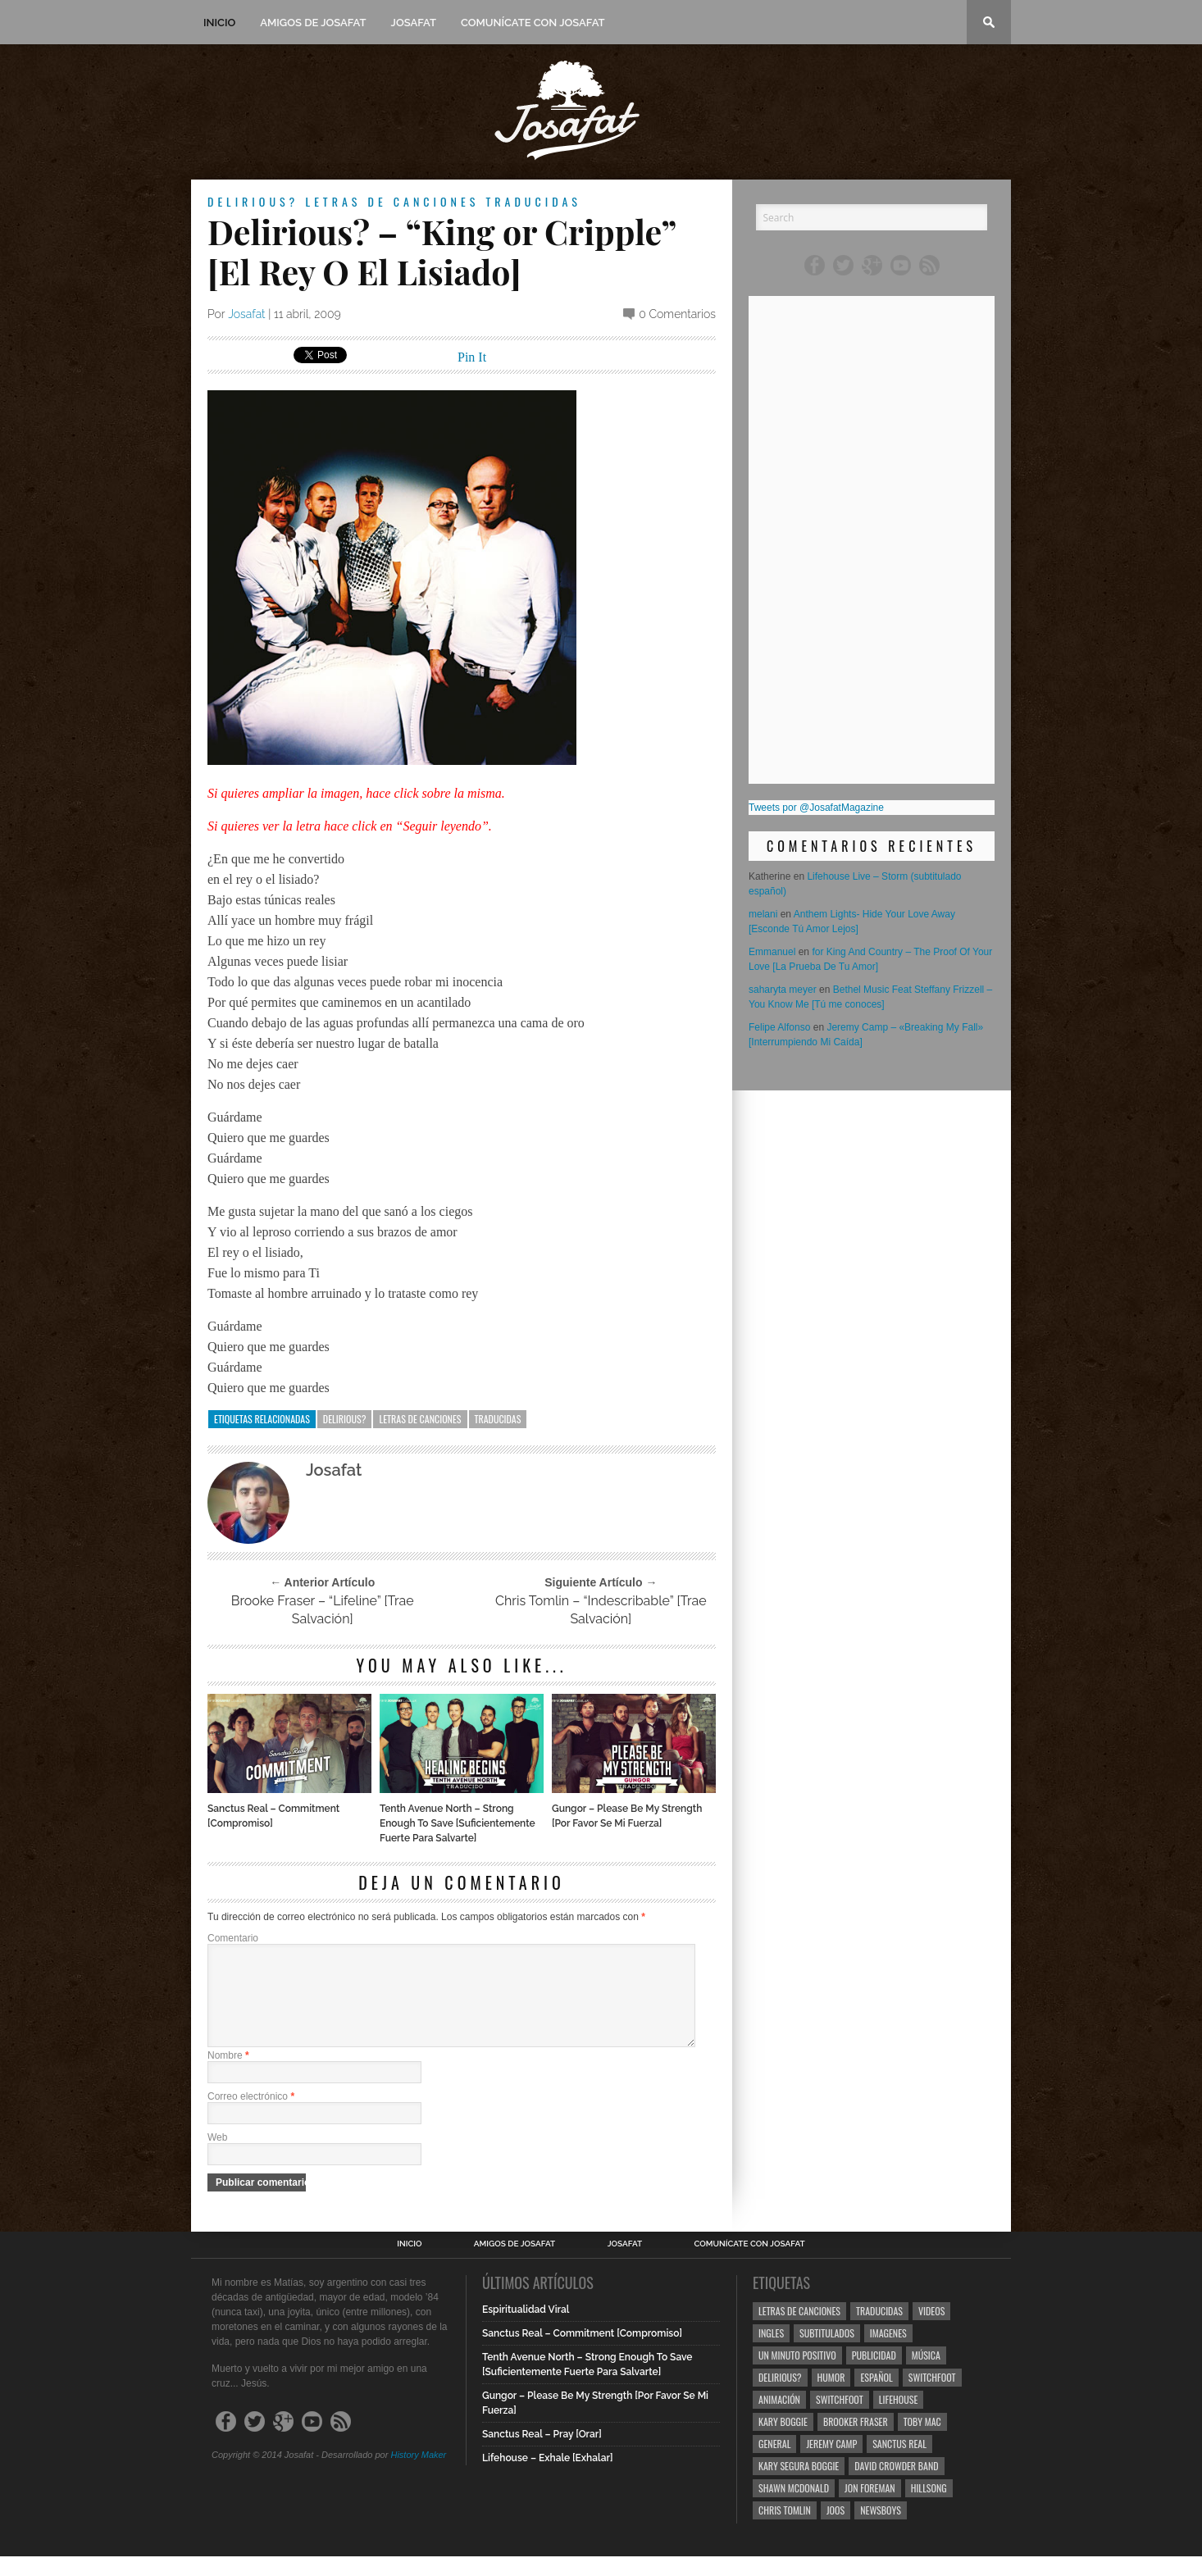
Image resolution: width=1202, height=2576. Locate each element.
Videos (931, 2330)
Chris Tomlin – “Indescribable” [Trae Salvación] (601, 1610)
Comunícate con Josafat (533, 22)
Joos (835, 2530)
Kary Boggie (783, 2441)
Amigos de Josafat (313, 22)
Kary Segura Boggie (798, 2485)
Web (217, 2157)
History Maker (418, 2474)
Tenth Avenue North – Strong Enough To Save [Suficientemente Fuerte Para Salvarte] (457, 1823)
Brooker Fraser (855, 2441)
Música (926, 2375)
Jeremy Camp (831, 2463)
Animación (779, 2419)
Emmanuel (772, 952)
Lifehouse (898, 2419)
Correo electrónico (250, 2116)
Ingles (771, 2353)
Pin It (472, 357)
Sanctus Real (899, 2463)
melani (763, 914)
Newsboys (880, 2530)
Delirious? (252, 201)
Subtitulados (826, 2353)
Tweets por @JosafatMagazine (816, 807)
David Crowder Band (896, 2485)
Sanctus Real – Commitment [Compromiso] (273, 1816)
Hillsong (929, 2508)
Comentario (232, 1938)
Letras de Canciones (393, 201)
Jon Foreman (870, 2508)
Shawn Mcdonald (793, 2508)
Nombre (228, 2075)
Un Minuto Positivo (797, 2375)
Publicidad (874, 2375)
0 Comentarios (677, 314)
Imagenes (888, 2353)
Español (876, 2397)
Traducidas (533, 201)
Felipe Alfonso (779, 1027)
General (774, 2463)
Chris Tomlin (784, 2530)
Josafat (413, 22)
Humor (831, 2397)
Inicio (219, 22)
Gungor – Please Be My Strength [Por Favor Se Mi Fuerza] (627, 1816)
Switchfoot (932, 2397)
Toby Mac (922, 2441)
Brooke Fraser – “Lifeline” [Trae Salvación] (322, 1610)
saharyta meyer (783, 989)
